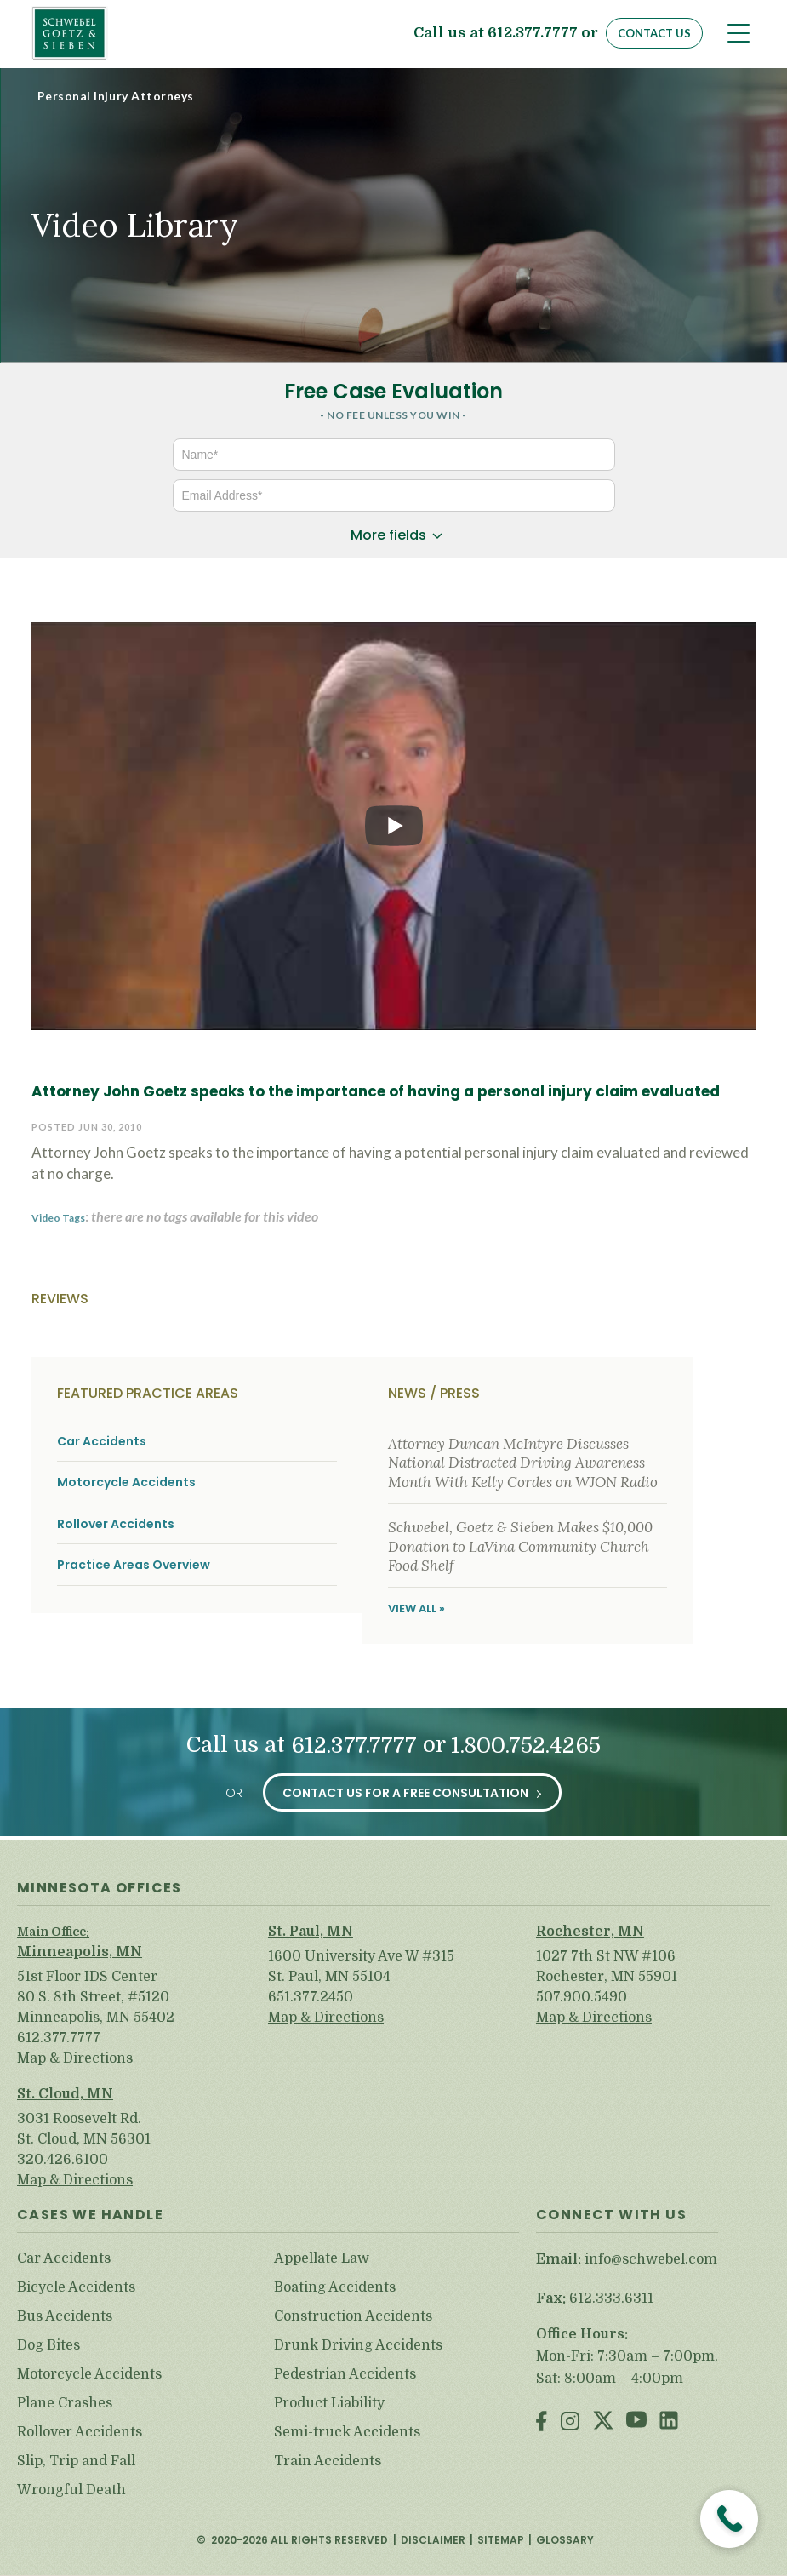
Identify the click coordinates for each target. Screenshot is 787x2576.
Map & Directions (75, 2058)
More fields (388, 535)
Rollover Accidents (115, 1524)
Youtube (636, 2422)
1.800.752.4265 (526, 1745)
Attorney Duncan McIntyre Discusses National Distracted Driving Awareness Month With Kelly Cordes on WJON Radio (523, 1462)
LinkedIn (668, 2422)
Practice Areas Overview (133, 1565)
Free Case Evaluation (393, 391)
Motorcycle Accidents (126, 1482)
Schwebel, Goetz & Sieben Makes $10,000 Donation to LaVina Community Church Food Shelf (520, 1546)
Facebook (541, 2422)
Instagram (570, 2422)
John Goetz (130, 1152)
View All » (416, 1608)
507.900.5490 (581, 1997)
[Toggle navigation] (738, 33)
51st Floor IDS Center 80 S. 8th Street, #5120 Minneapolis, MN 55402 (95, 1997)
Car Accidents (101, 1441)
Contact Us (654, 33)
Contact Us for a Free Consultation (405, 1792)
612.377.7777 (533, 34)
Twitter (603, 2422)
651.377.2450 (310, 1997)
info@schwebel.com (651, 2259)
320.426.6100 (62, 2159)
